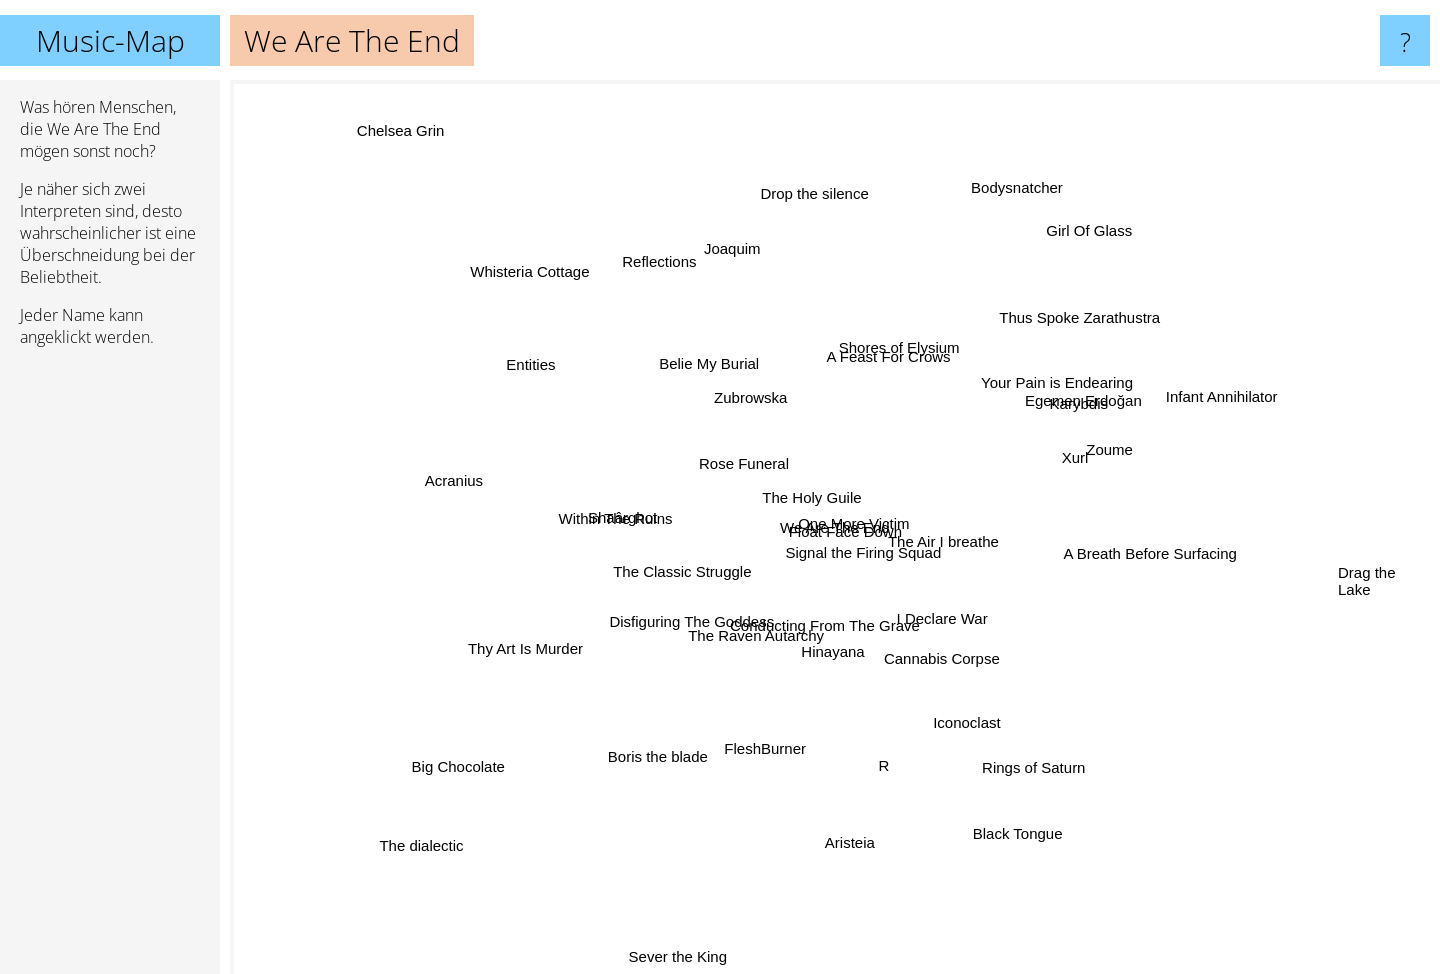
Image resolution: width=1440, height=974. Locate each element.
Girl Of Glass (1068, 254)
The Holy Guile (819, 507)
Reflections (659, 264)
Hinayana (808, 655)
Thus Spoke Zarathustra (1058, 340)
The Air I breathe (974, 543)
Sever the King (702, 960)
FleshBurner (770, 722)
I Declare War (971, 635)
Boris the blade (658, 744)
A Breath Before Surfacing (1129, 552)
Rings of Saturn (1055, 792)
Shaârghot (609, 525)
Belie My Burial (720, 385)
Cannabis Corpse (939, 649)
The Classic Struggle (670, 585)
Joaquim (746, 261)
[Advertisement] (110, 669)
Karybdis (1074, 406)
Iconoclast (955, 696)
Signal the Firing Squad (889, 544)
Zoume (1108, 467)
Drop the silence (814, 199)
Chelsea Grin (392, 122)
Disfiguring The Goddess (630, 628)
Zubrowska (731, 409)
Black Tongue (1027, 832)
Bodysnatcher (1017, 162)
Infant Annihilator (1249, 373)
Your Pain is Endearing (1035, 379)
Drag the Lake (1367, 578)
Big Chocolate (503, 742)
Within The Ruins (604, 480)
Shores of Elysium (920, 324)
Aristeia (849, 809)
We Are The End (835, 527)
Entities (535, 362)
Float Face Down (882, 562)
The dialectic (400, 840)
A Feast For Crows (882, 365)
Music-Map (110, 40)
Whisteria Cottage (528, 285)
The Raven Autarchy (743, 653)
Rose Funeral (720, 431)
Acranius (485, 490)
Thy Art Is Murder (488, 641)
